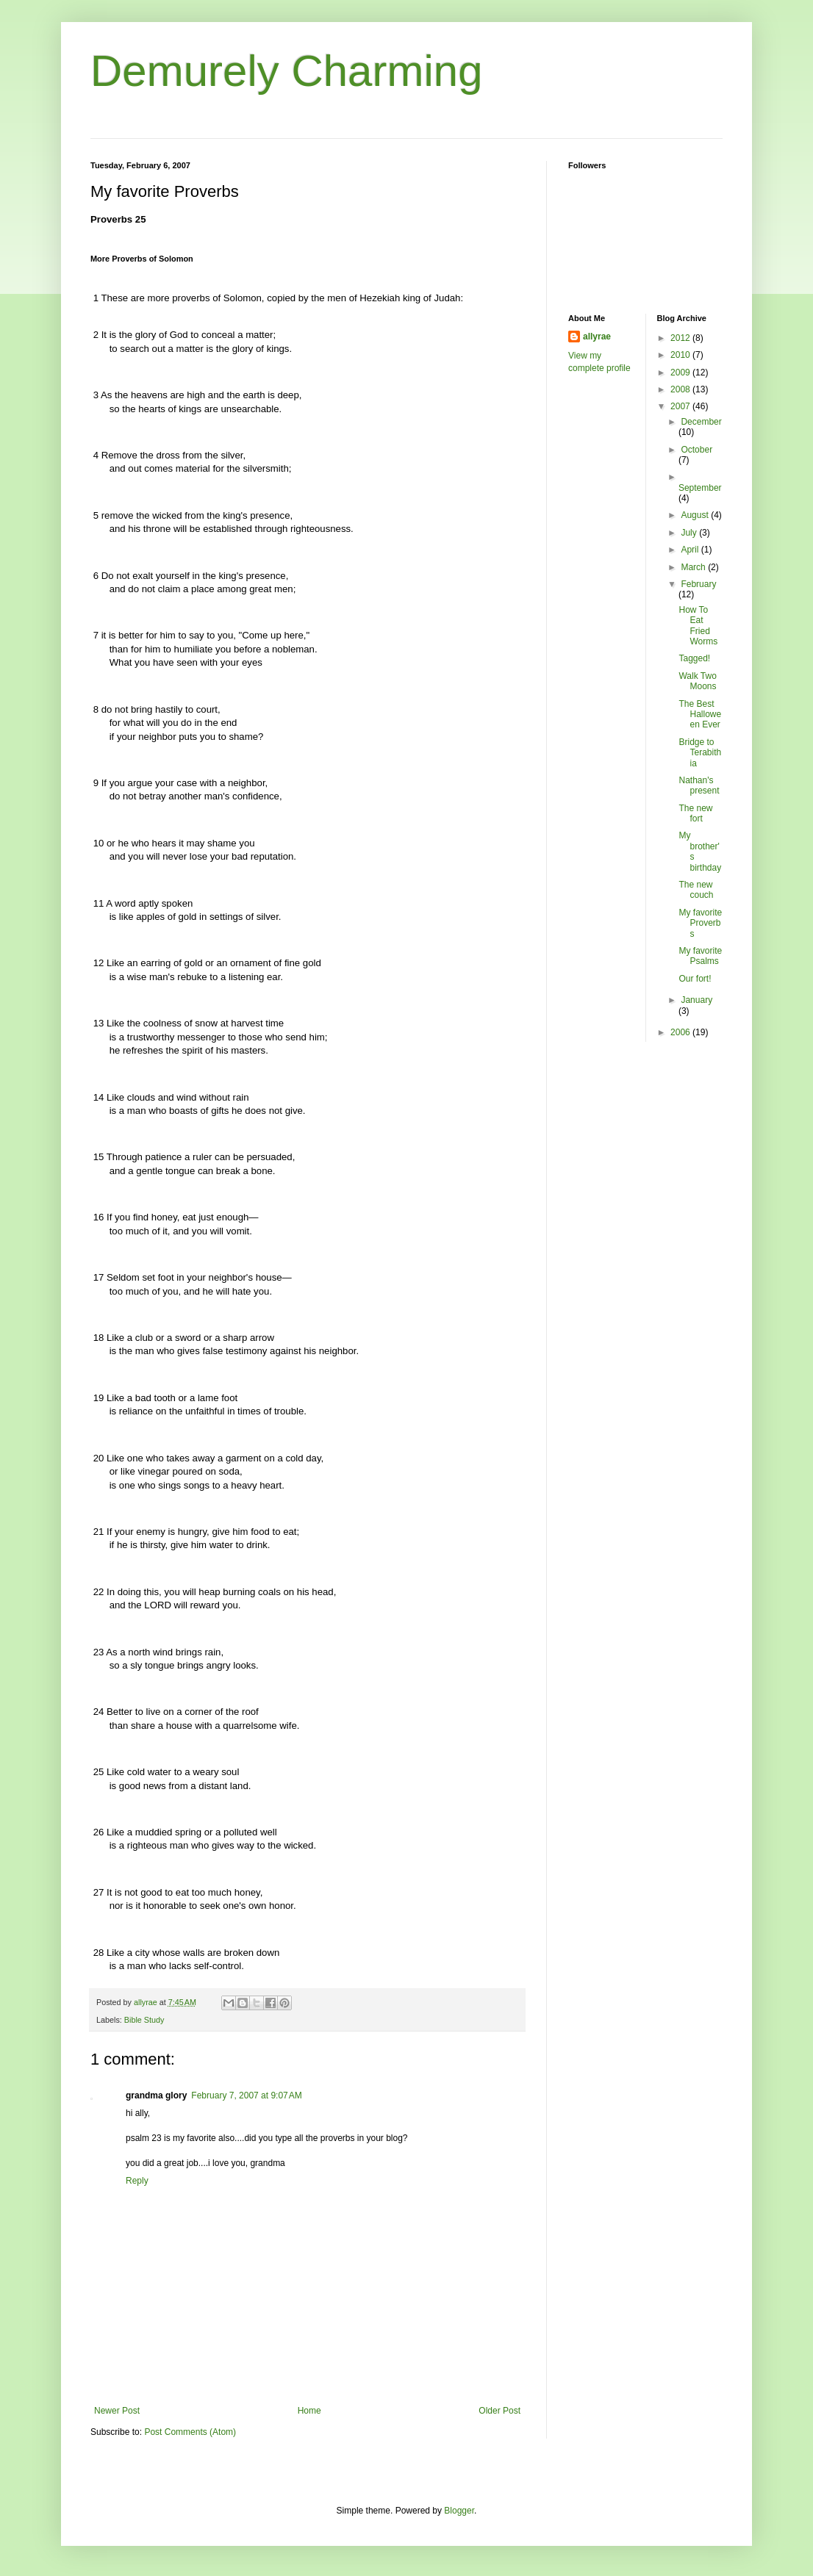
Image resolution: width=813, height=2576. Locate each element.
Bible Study (144, 2019)
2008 (681, 389)
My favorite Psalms (700, 956)
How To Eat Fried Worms (697, 626)
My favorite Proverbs (700, 923)
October (696, 450)
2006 (681, 1032)
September (700, 488)
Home (309, 2411)
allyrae (597, 336)
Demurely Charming (286, 71)
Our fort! (694, 979)
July (690, 533)
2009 (681, 372)
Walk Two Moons (697, 681)
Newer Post (117, 2411)
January (696, 1000)
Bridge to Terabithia (699, 753)
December (701, 422)
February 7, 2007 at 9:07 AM (246, 2095)
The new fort (695, 813)
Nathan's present (698, 785)
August (696, 515)
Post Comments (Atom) (190, 2432)
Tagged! (694, 658)
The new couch (695, 889)
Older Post (499, 2411)
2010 (681, 355)
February (698, 584)
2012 (681, 338)
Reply (137, 2181)
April (691, 549)
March (694, 567)
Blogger (459, 2510)
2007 (681, 406)
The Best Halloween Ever (699, 714)
